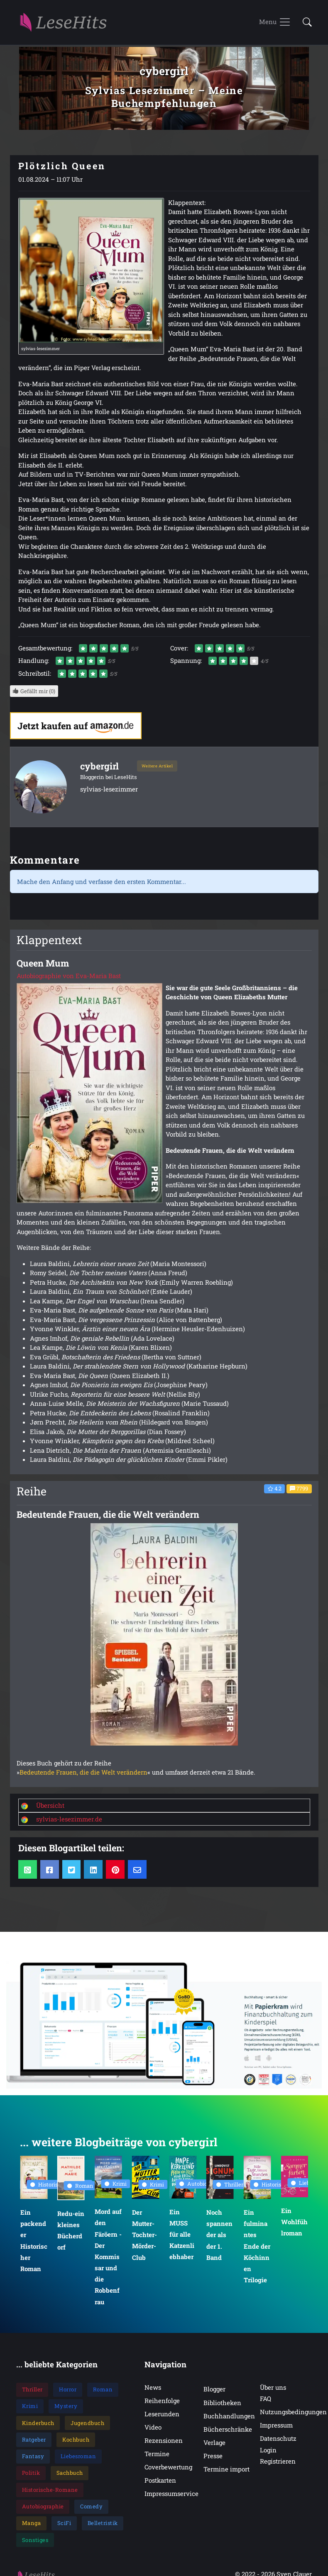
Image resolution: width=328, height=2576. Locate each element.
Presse (213, 2456)
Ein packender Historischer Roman (33, 2240)
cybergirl (99, 766)
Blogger (214, 2389)
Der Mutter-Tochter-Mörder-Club (144, 2235)
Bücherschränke (227, 2429)
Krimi (116, 2183)
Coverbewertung (168, 2467)
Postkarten (160, 2480)
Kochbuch (75, 2439)
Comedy (91, 2506)
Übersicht (50, 1805)
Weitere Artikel (157, 766)
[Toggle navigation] (275, 22)
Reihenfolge (162, 2400)
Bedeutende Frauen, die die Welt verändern (83, 1772)
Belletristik (103, 2523)
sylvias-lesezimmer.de (69, 1818)
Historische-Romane (50, 2489)
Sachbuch (69, 2472)
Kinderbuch (38, 2423)
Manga (31, 2523)
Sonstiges (35, 2540)
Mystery (66, 2406)
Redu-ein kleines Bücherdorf (70, 2230)
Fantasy (33, 2456)
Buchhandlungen (229, 2416)
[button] (305, 22)
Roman (80, 2185)
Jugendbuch (87, 2423)
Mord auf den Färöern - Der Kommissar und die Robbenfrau (108, 2256)
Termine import (226, 2469)
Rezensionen (163, 2440)
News (152, 2387)
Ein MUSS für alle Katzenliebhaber (181, 2234)
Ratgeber (34, 2439)
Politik (31, 2472)
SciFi (64, 2523)
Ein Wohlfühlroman (294, 2221)
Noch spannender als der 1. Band (219, 2235)
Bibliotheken (222, 2402)
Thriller (229, 2184)
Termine (156, 2453)
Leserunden (161, 2414)
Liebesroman (78, 2456)
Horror (67, 2389)
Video (153, 2427)
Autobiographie (202, 2183)
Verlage (214, 2442)
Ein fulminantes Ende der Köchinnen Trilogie (257, 2246)
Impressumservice (171, 2493)
